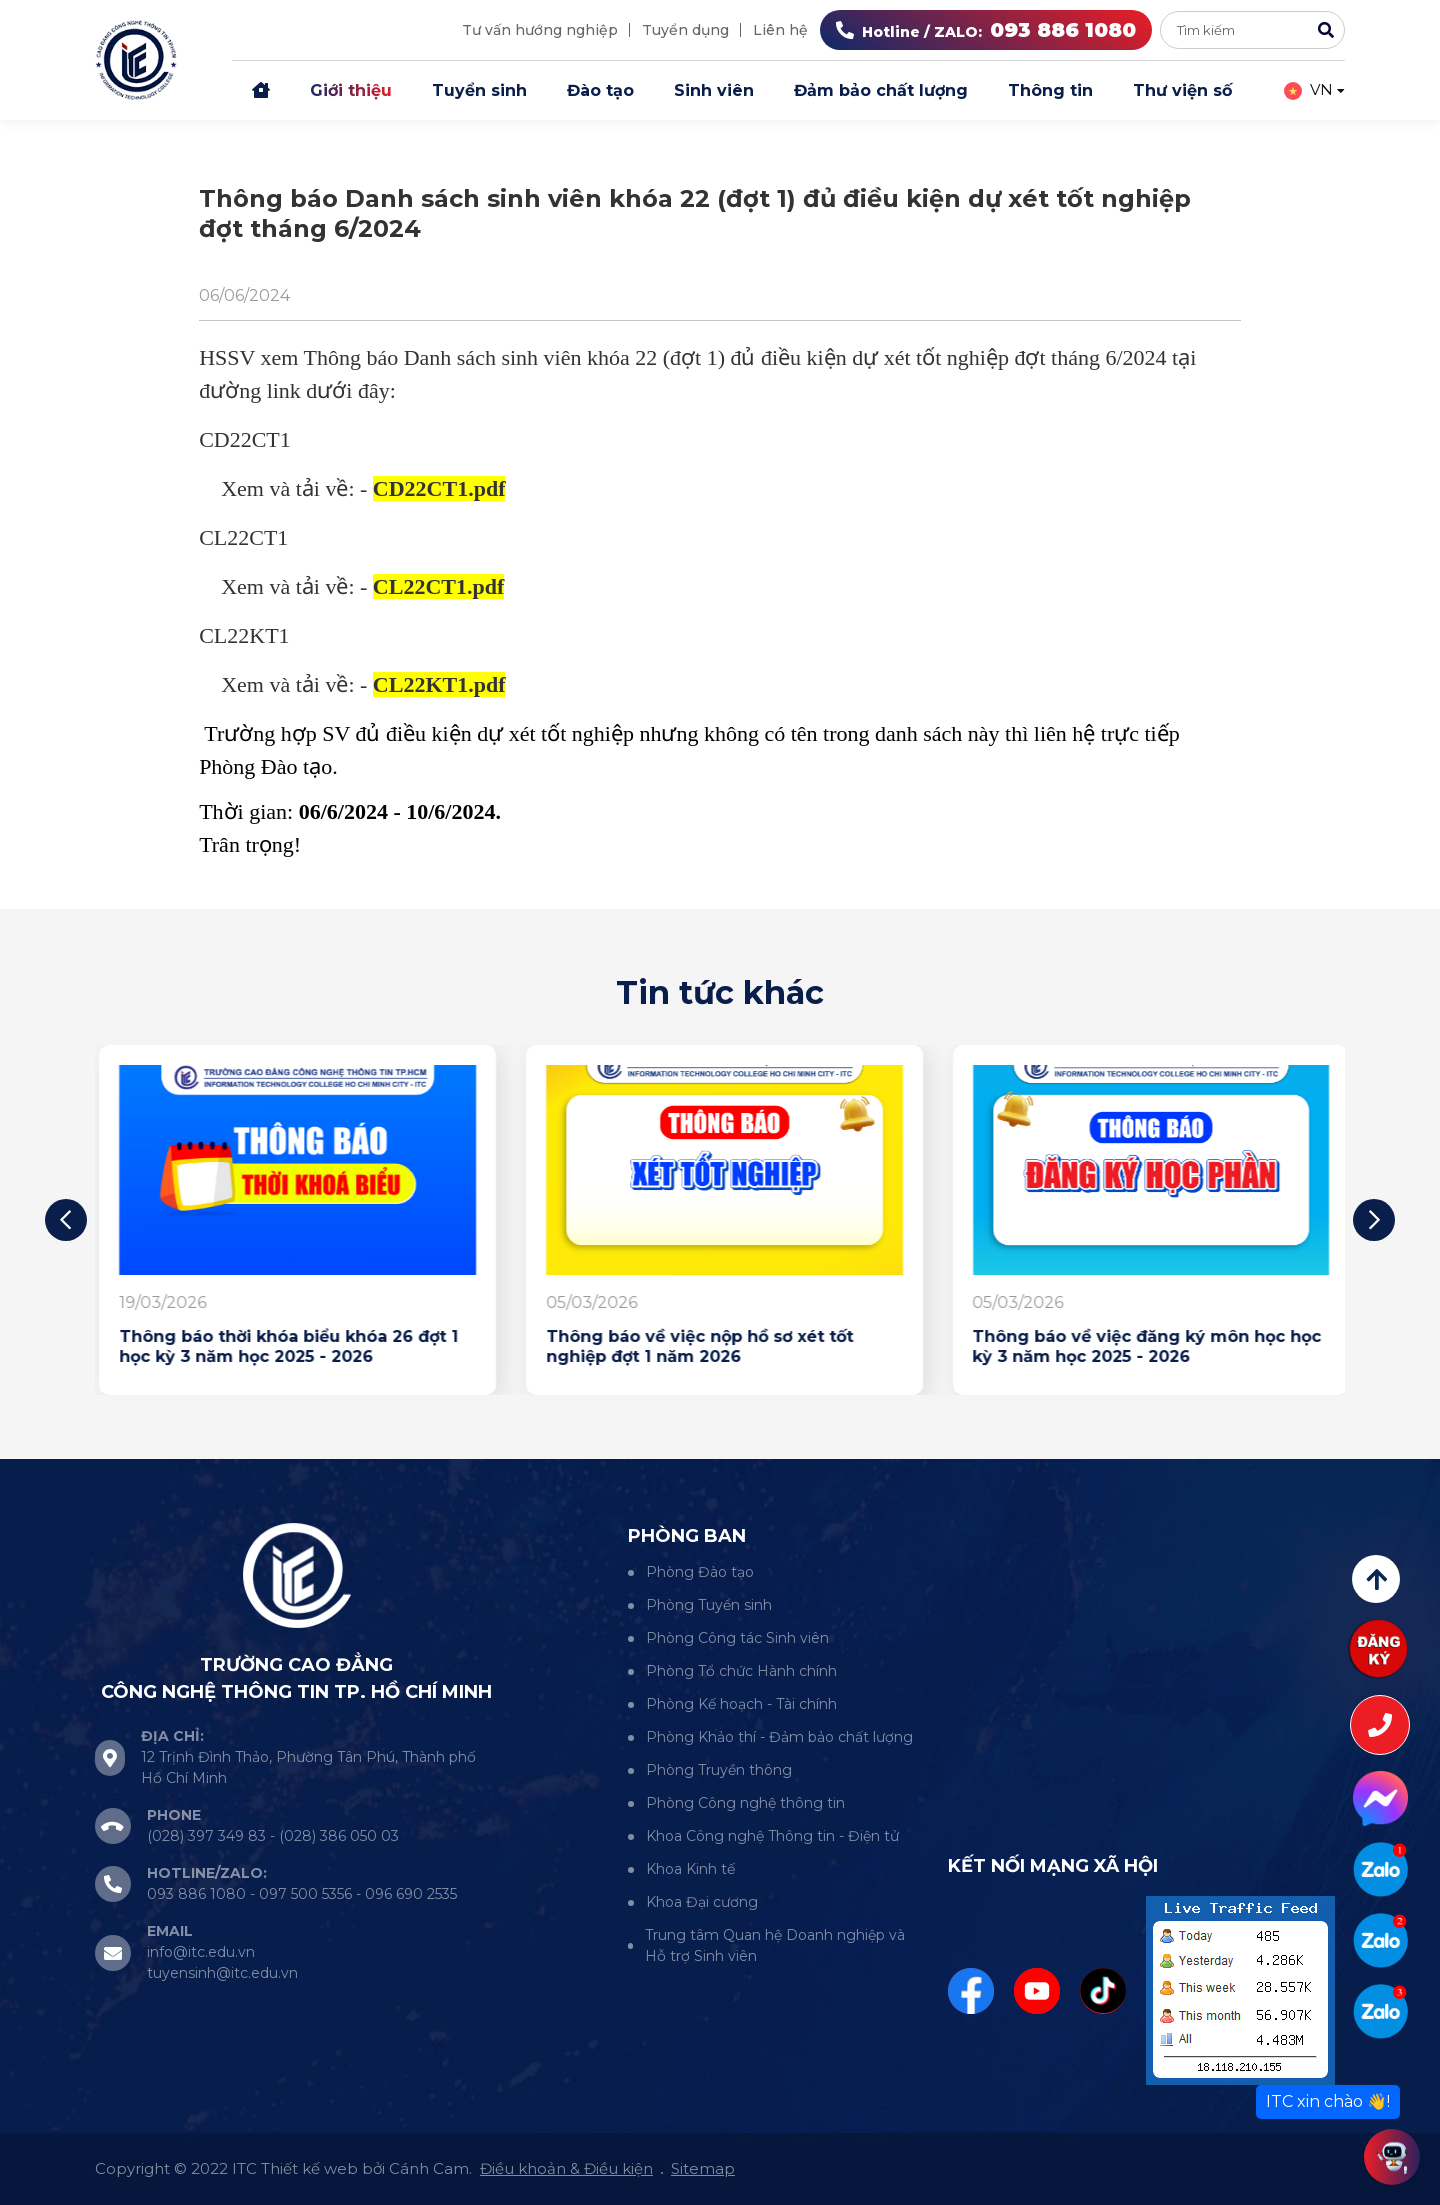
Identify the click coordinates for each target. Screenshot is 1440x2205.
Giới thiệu (351, 90)
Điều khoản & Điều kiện (566, 2168)
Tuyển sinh (479, 90)
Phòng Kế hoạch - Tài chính (741, 1704)
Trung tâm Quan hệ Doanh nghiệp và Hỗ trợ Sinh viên (775, 1945)
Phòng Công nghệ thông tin (745, 1803)
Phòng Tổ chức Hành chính (741, 1671)
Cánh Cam (429, 2168)
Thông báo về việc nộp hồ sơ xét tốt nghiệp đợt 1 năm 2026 (1121, 1346)
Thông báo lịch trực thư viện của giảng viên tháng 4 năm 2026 (283, 1346)
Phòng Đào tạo (700, 1572)
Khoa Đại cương (702, 1902)
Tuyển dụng (685, 30)
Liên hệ (780, 30)
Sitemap (703, 2168)
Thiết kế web (309, 2168)
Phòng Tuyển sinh (709, 1605)
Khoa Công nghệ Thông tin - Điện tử (772, 1836)
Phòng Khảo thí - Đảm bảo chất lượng (779, 1737)
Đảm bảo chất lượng (881, 90)
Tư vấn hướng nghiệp (540, 30)
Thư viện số (1182, 90)
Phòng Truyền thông (719, 1770)
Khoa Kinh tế (690, 1869)
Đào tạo (600, 90)
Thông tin (1050, 90)
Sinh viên (714, 90)
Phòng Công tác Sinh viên (737, 1638)
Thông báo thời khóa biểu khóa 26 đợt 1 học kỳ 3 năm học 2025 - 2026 (711, 1346)
